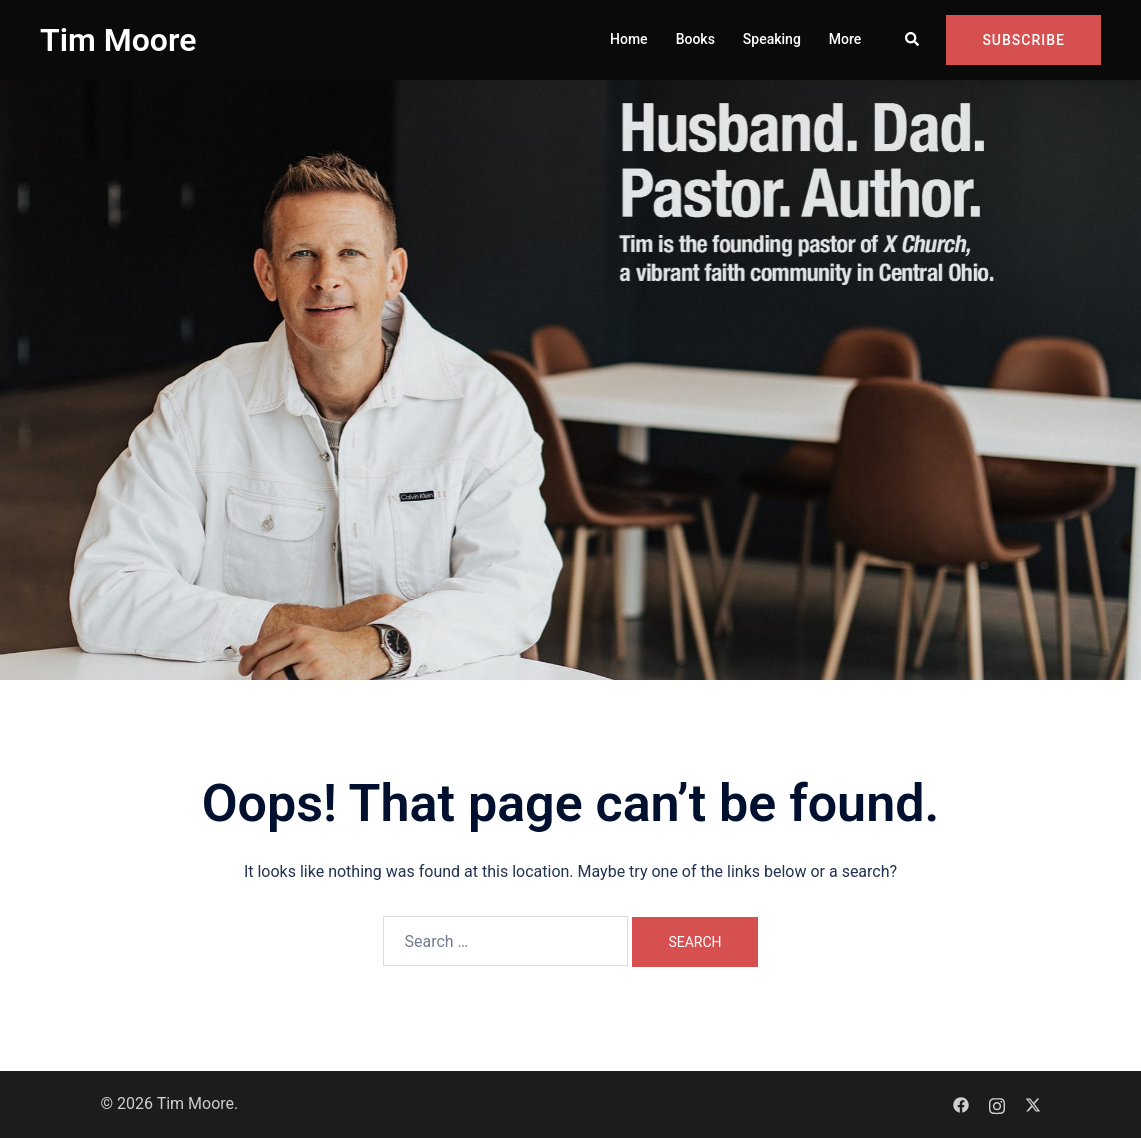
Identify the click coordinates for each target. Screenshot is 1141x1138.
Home (629, 39)
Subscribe (1023, 40)
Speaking (772, 39)
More (845, 39)
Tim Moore (118, 40)
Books (695, 39)
